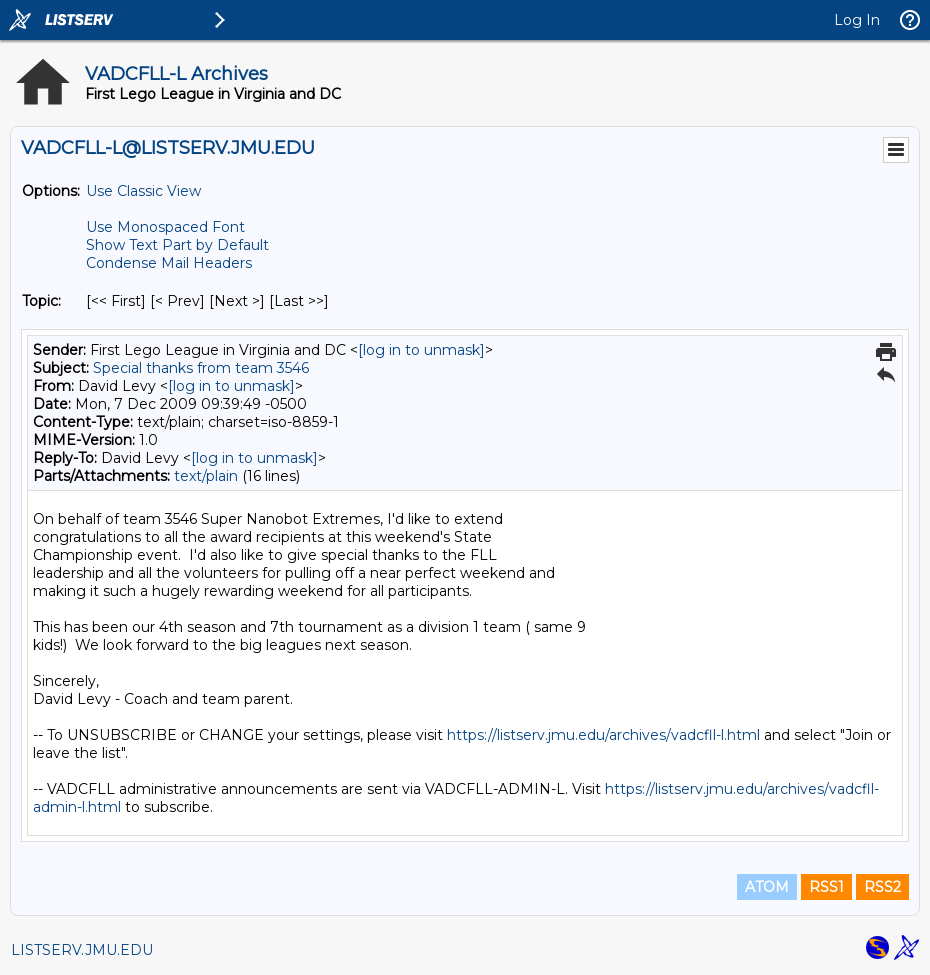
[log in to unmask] (421, 350)
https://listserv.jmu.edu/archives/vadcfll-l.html (603, 735)
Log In (857, 20)
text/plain (206, 476)
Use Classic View (143, 191)
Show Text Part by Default (177, 245)
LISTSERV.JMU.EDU (82, 950)
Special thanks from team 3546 (201, 368)
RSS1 (826, 887)
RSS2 (882, 887)
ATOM (767, 887)
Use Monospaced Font (165, 227)
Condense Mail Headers (169, 263)
